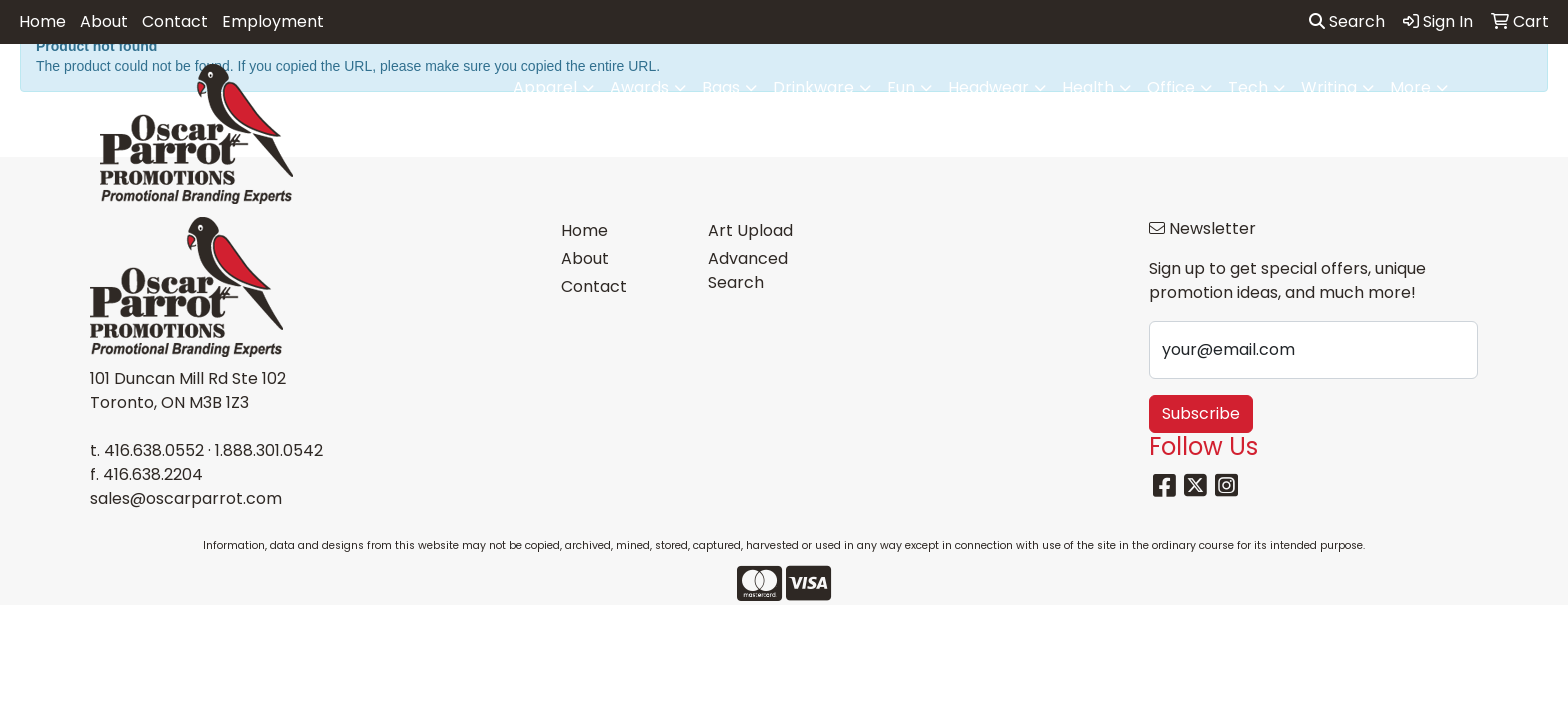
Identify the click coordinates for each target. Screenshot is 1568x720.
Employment (273, 21)
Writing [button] (1329, 87)
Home (42, 21)
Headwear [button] (988, 87)
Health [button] (1088, 87)
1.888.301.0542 (269, 450)
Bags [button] (721, 87)
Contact (175, 21)
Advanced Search (748, 270)
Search (1347, 21)
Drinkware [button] (813, 87)
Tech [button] (1248, 87)
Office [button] (1171, 87)
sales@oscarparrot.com (186, 498)
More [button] (1410, 87)
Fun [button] (901, 87)
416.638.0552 (154, 450)
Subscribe (1201, 413)
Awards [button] (639, 87)
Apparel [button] (545, 87)
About (104, 21)
